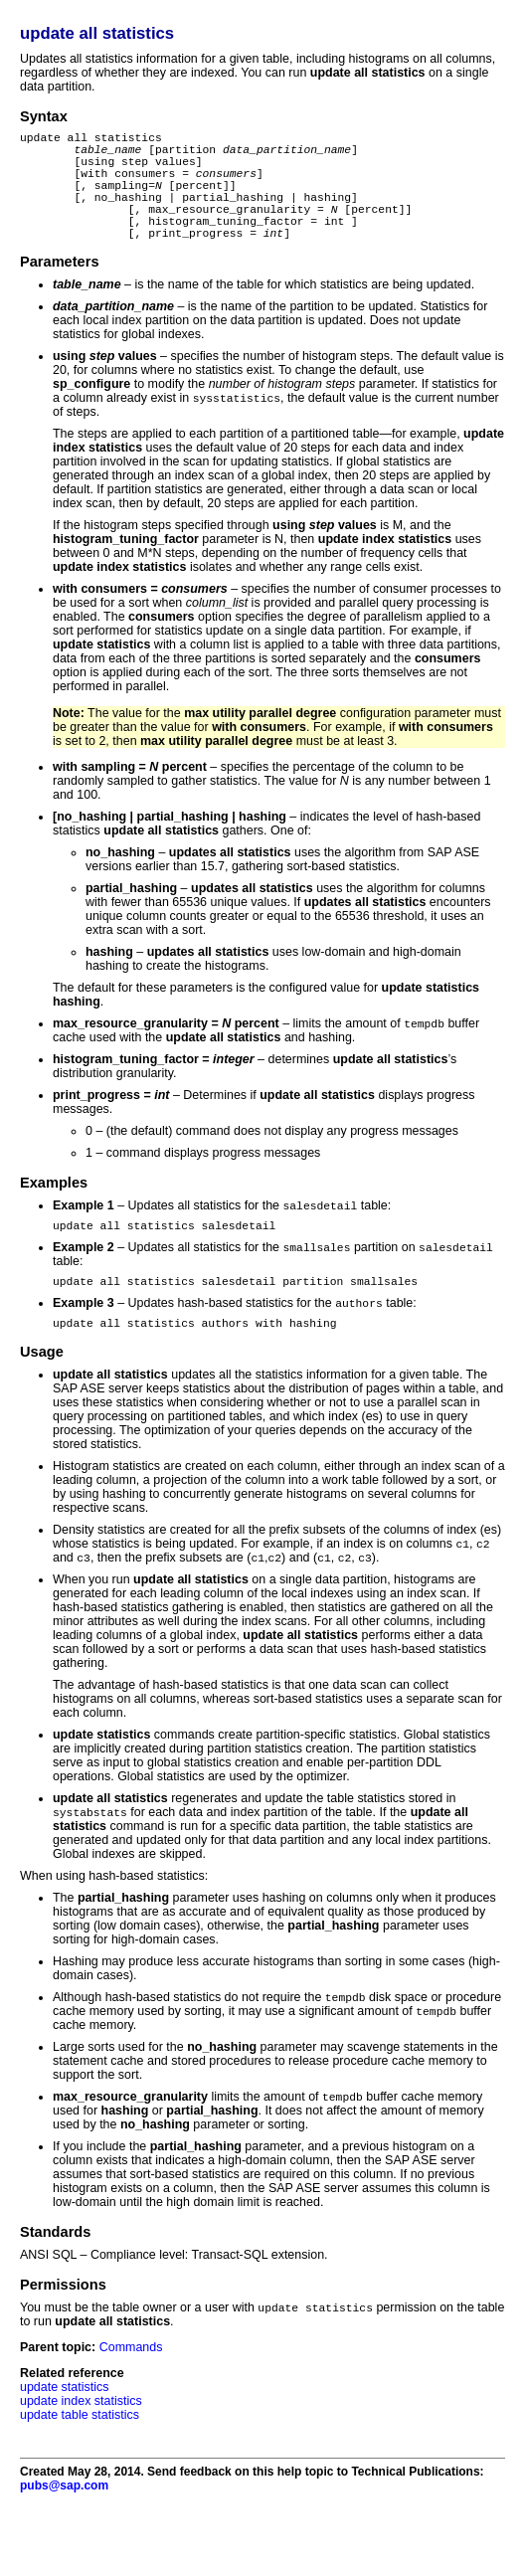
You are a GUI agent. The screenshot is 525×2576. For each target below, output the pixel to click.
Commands (131, 2395)
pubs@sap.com (64, 2533)
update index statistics (81, 2449)
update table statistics (79, 2463)
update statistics (64, 2435)
